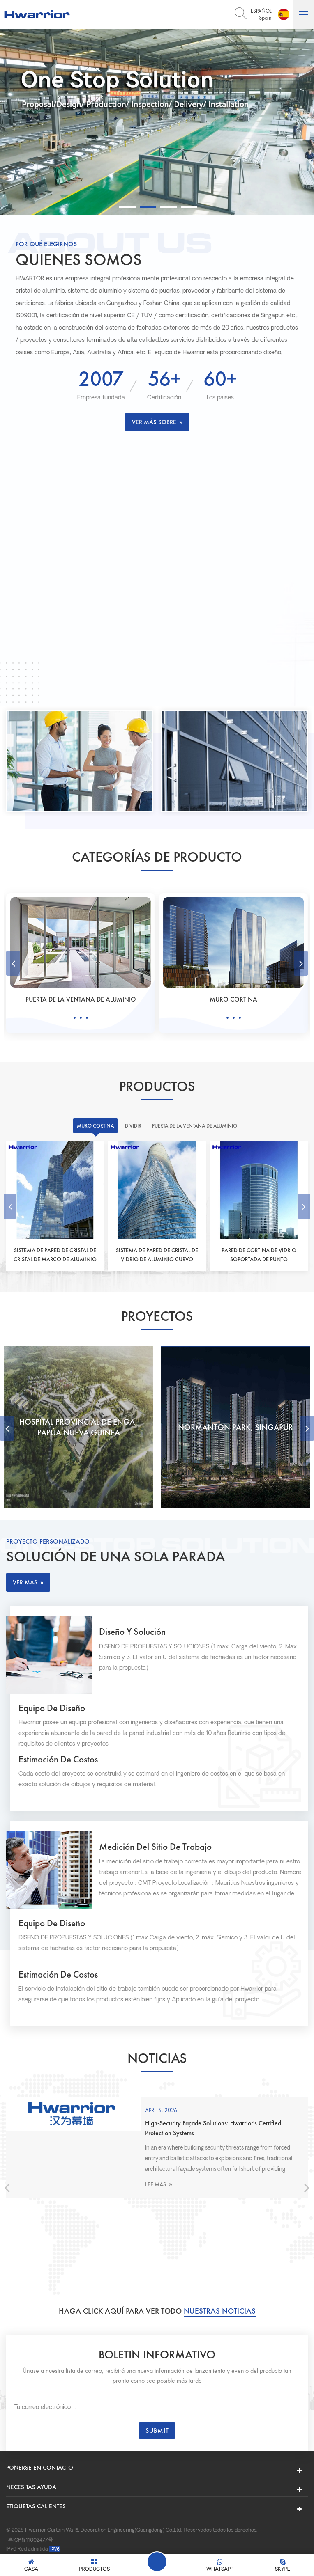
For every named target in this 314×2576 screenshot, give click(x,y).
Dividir (80, 999)
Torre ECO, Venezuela (78, 1427)
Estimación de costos (60, 1764)
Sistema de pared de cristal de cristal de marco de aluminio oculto (55, 1255)
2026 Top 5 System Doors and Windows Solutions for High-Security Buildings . (192, 2138)
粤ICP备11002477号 (30, 2507)
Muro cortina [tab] (92, 1125)
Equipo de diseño (54, 1713)
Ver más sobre (157, 422)
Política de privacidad (99, 2529)
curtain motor (107, 2538)
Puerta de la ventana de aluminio (233, 999)
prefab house (144, 2538)
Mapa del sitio (26, 2529)
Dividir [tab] (131, 1125)
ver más (28, 1582)
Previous (13, 963)
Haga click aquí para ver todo (157, 2279)
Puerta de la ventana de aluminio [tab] (196, 1125)
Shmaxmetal (70, 2538)
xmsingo (175, 2538)
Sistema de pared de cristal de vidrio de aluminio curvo (157, 1255)
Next (301, 963)
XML (57, 2529)
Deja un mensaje (157, 2561)
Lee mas (128, 2194)
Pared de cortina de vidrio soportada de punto (259, 1255)
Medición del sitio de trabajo (164, 1854)
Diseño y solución (140, 1634)
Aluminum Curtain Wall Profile (225, 2538)
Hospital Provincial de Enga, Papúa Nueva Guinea (235, 1427)
